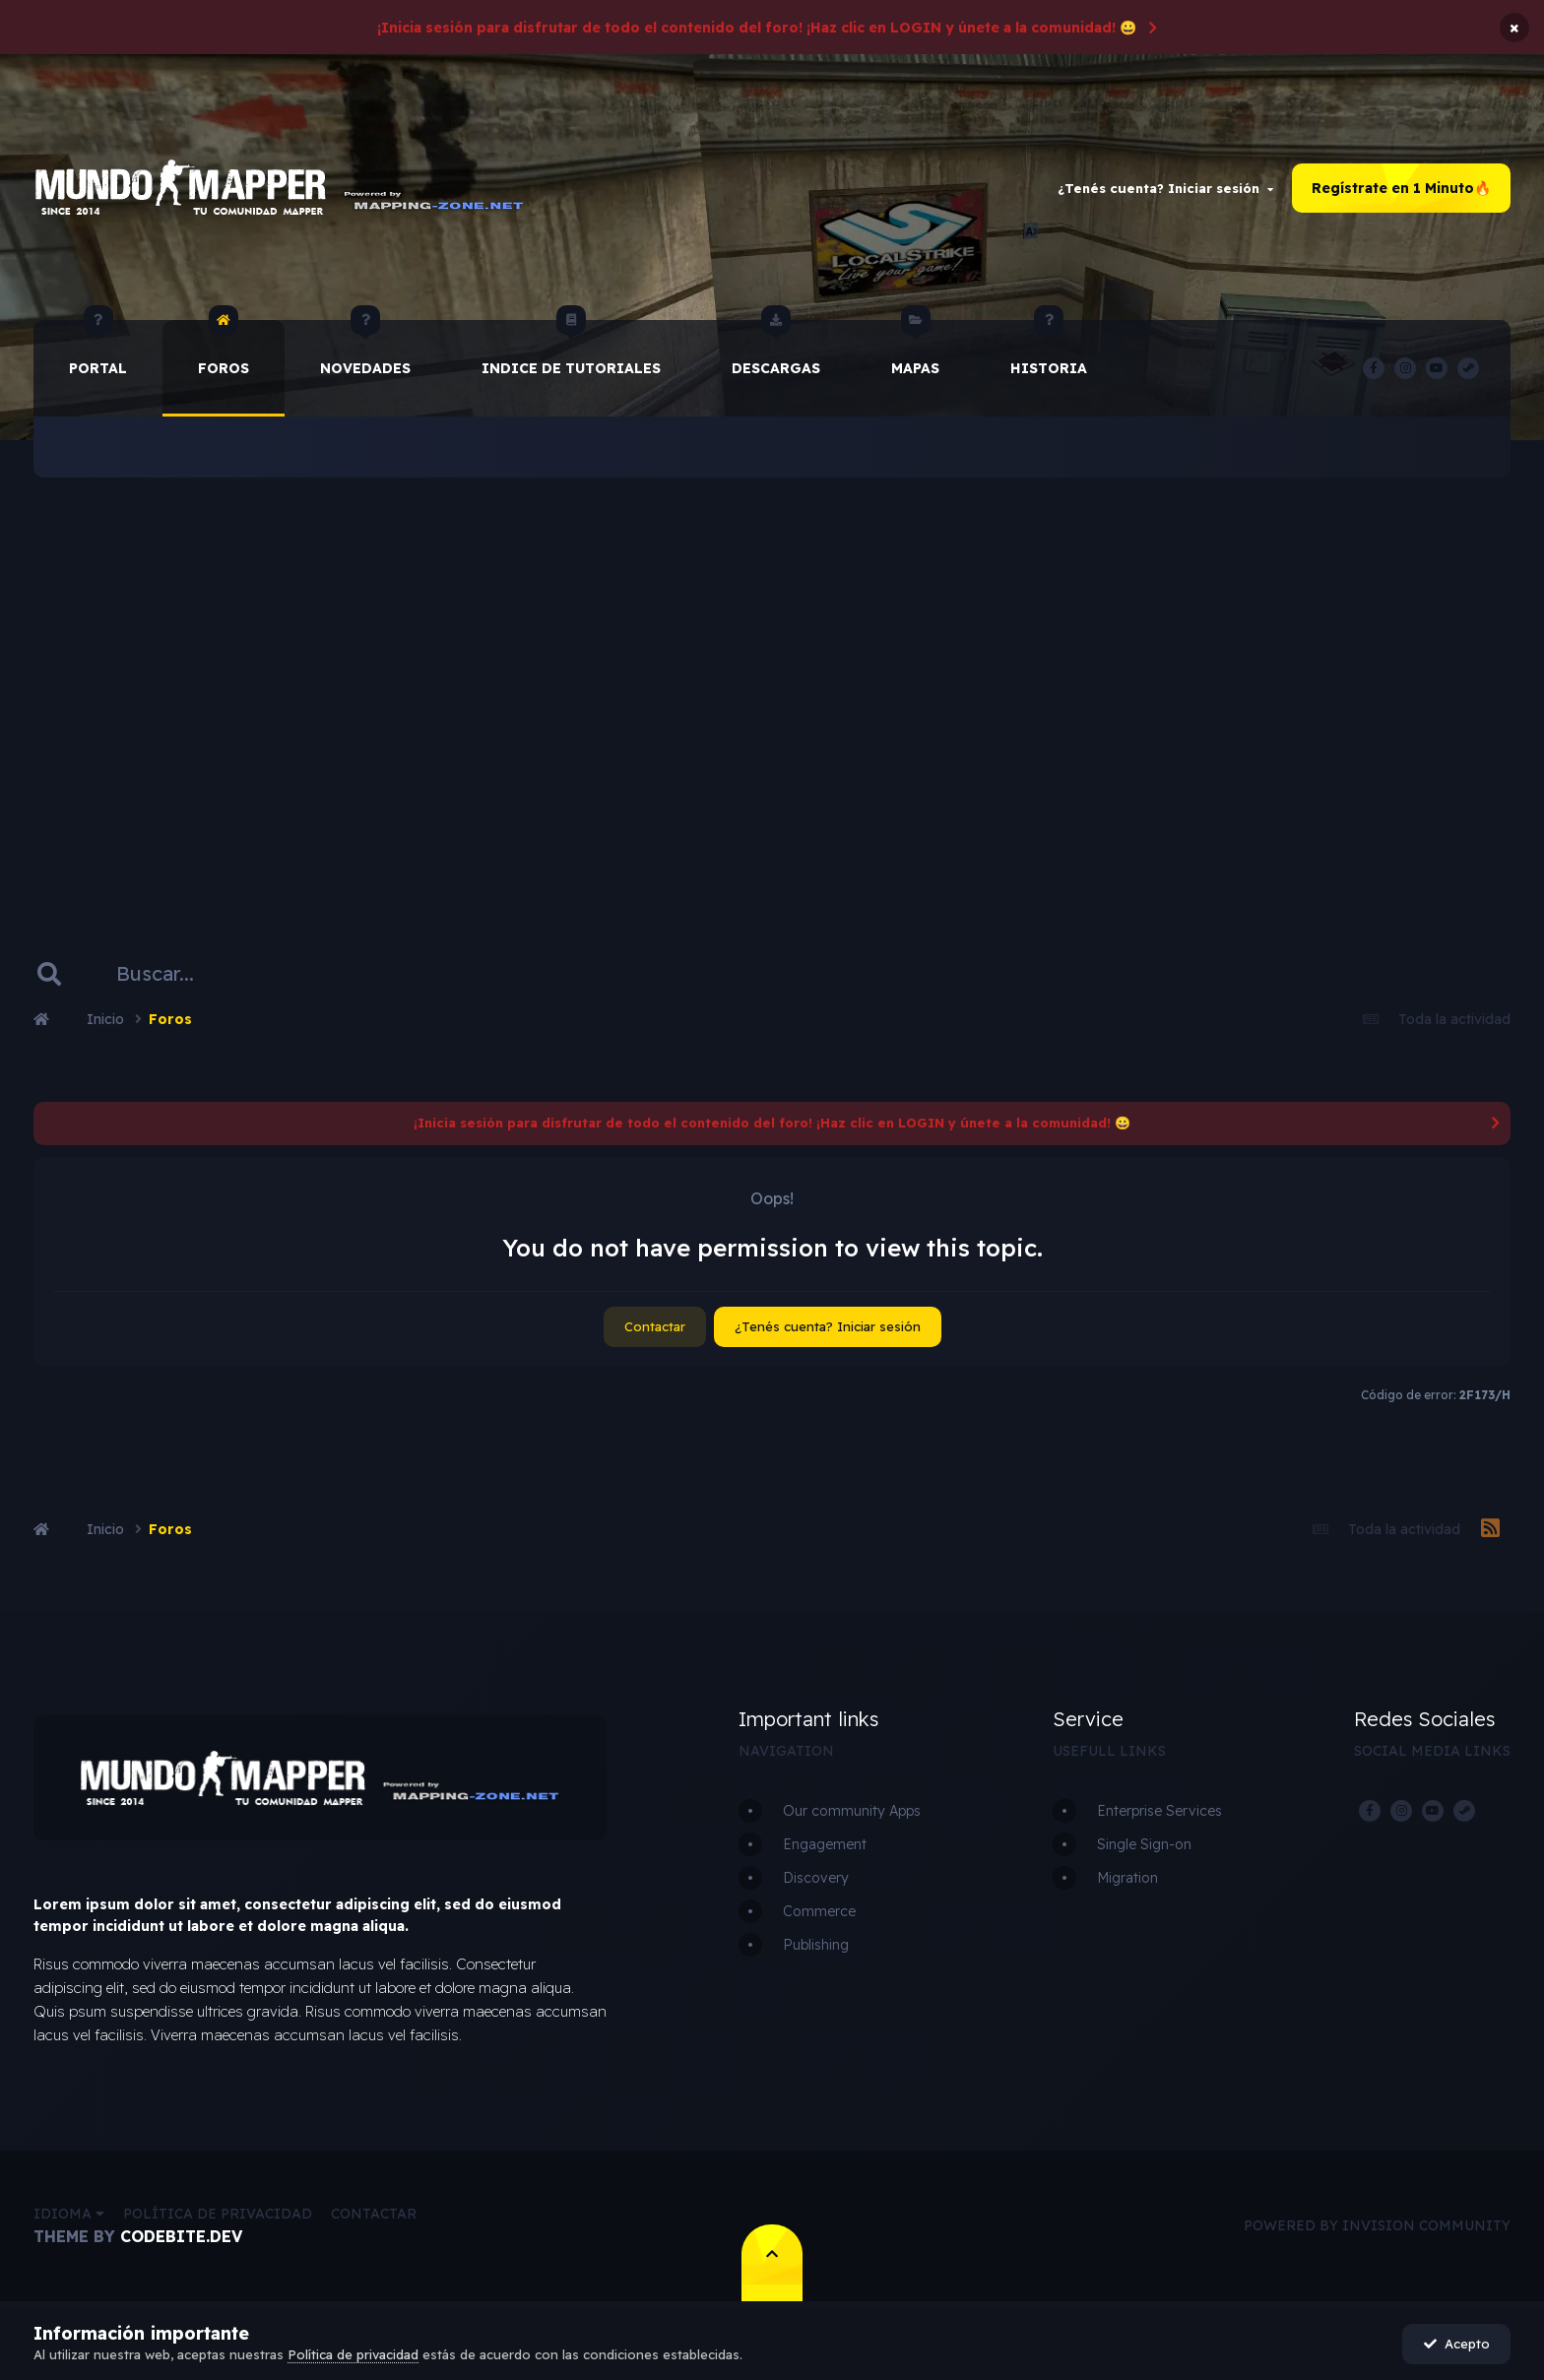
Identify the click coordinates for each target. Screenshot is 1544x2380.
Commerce (819, 1911)
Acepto (1457, 2343)
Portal (98, 348)
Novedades (365, 348)
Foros (223, 348)
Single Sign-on (1144, 1844)
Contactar (654, 1326)
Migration (1127, 1878)
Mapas (915, 348)
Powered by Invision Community (1377, 2225)
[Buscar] (183, 974)
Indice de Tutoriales (571, 348)
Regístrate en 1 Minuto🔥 (1401, 188)
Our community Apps (852, 1811)
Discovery (816, 1878)
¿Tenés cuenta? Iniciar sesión (1165, 188)
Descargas (776, 348)
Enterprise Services (1159, 1811)
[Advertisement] (772, 684)
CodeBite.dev (181, 2236)
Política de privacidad (217, 2213)
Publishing (816, 1945)
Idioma (68, 2213)
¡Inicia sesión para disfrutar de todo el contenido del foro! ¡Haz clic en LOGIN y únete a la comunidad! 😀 (756, 27)
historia (1048, 348)
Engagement (825, 1844)
